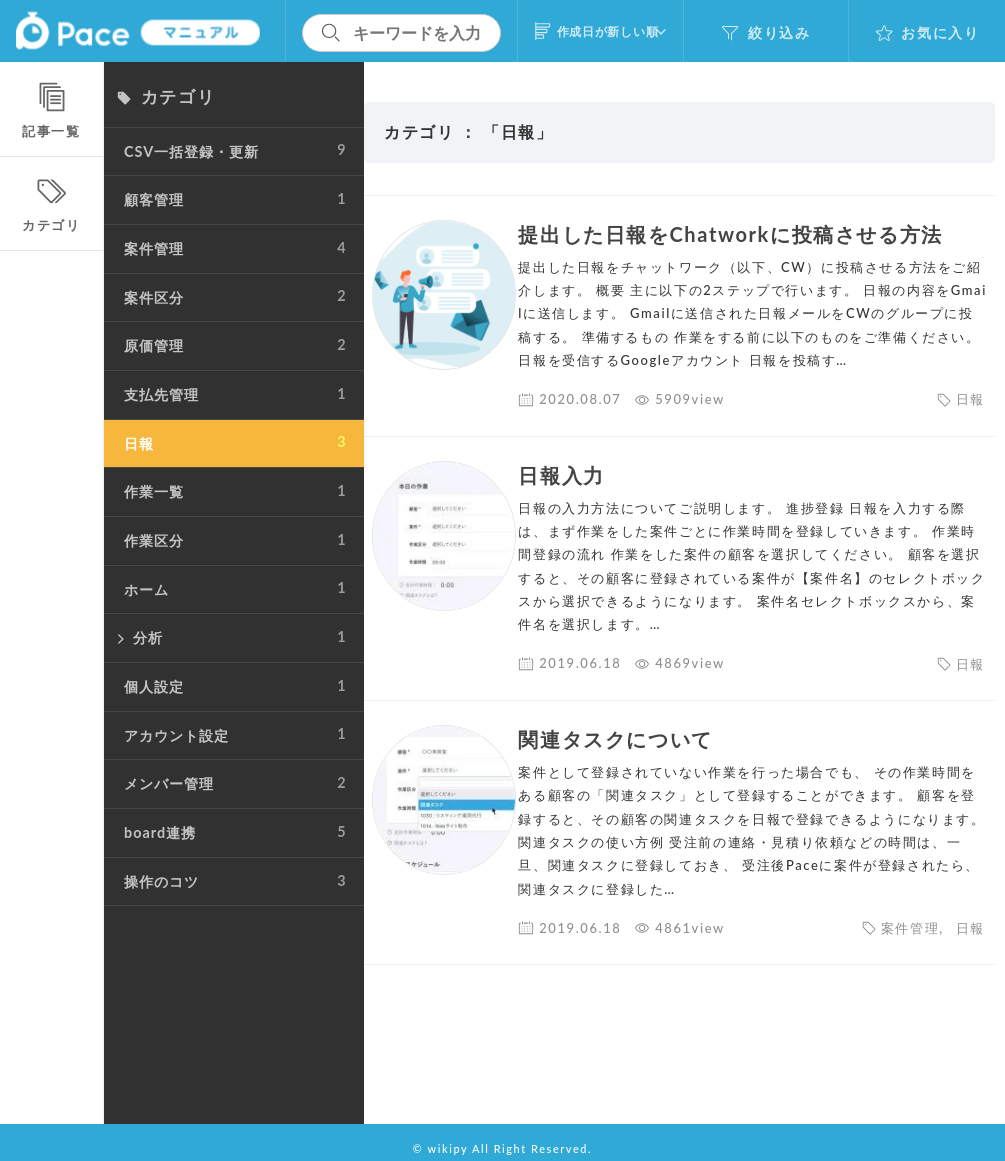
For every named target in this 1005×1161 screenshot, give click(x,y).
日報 (970, 423)
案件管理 (910, 951)
